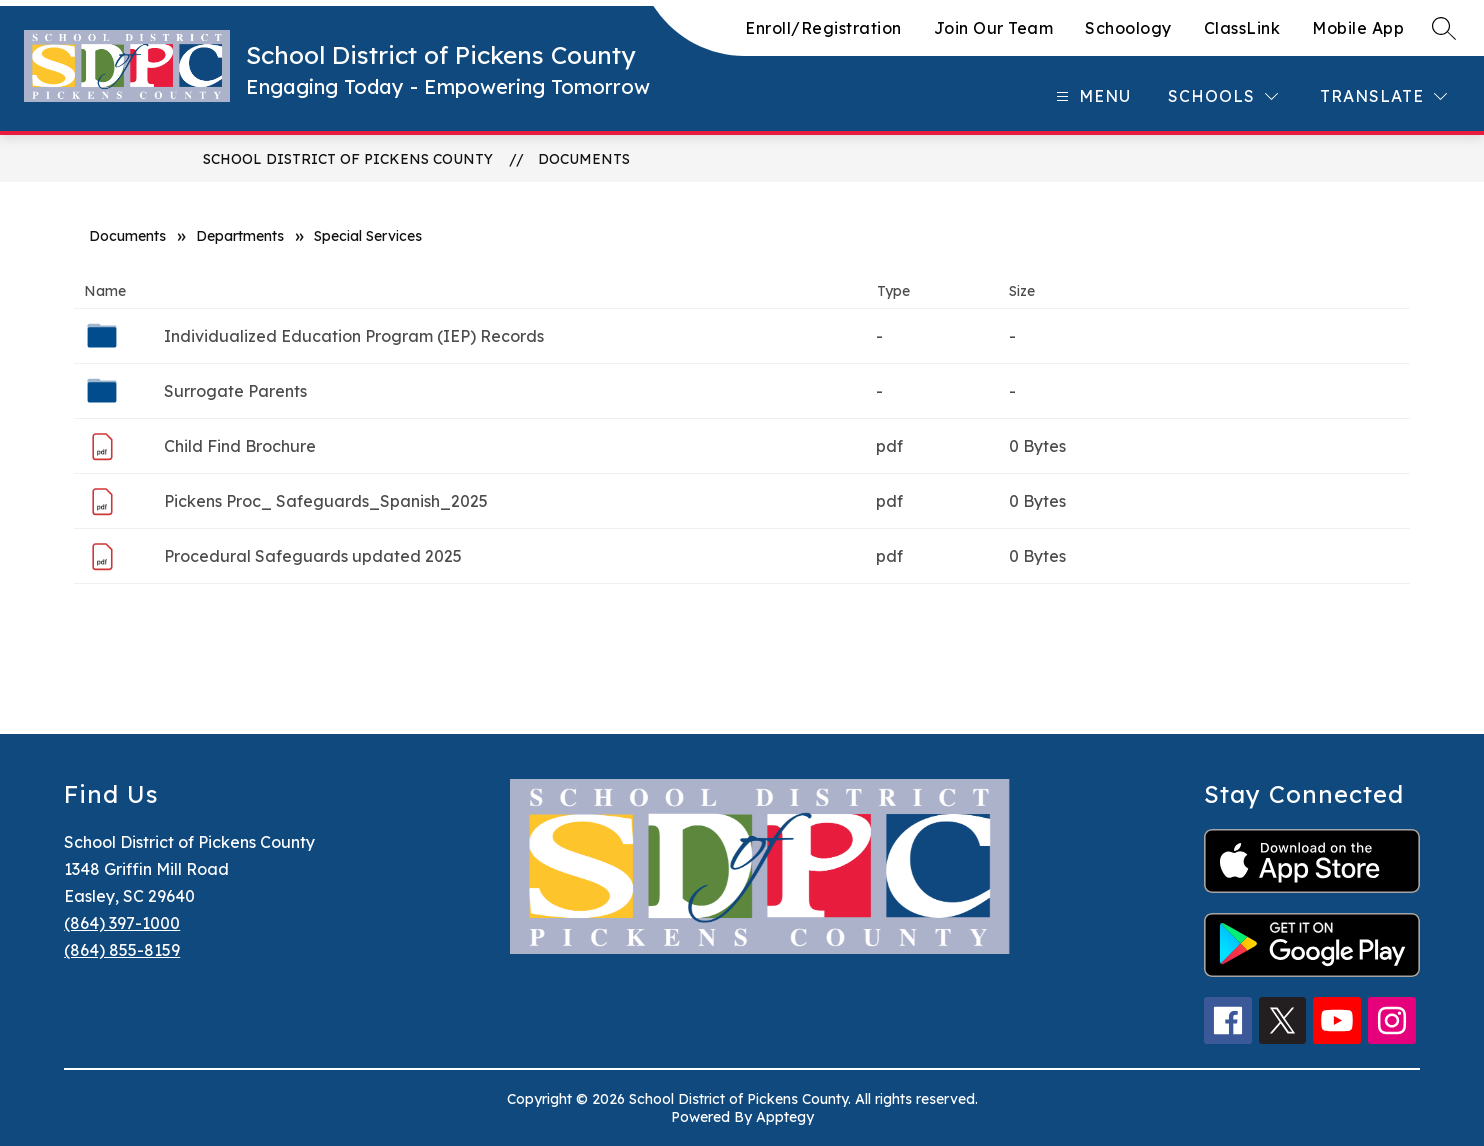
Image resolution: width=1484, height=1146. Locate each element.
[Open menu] (1091, 96)
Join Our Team (994, 28)
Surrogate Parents (235, 391)
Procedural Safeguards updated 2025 (313, 556)
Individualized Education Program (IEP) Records (354, 336)
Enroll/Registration (823, 28)
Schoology (1128, 28)
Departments (240, 236)
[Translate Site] (1383, 96)
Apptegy (785, 1117)
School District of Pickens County (348, 159)
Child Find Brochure (240, 446)
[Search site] (1444, 28)
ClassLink (1242, 28)
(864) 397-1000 (122, 923)
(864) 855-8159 (122, 950)
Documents (584, 159)
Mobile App (1358, 28)
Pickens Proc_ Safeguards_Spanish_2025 (326, 501)
